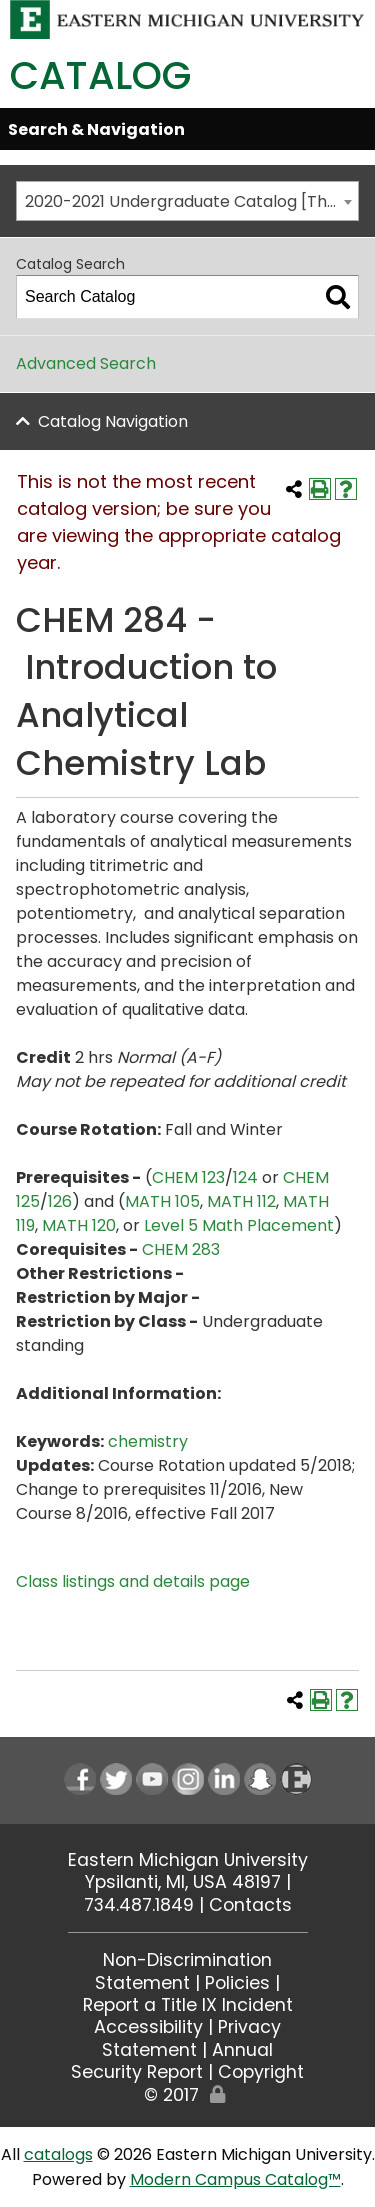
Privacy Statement (191, 2038)
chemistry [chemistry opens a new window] (148, 1441)
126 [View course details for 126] (60, 1201)
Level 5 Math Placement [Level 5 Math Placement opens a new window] (239, 1225)
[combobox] (187, 201)
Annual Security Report (172, 2061)
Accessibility (148, 2027)
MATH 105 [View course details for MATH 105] (162, 1201)
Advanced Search (86, 363)
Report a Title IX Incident (188, 2005)
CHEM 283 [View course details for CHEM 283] (181, 1249)
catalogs (58, 2154)
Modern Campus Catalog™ (235, 2179)
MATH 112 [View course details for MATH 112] (241, 1201)
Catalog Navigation (113, 421)
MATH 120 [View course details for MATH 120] (79, 1225)
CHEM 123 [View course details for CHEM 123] (188, 1177)
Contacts (250, 1905)
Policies (237, 1983)
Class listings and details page (133, 1581)
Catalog (100, 75)
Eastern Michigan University (188, 1860)
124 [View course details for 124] (245, 1177)
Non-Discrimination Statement (183, 1971)
